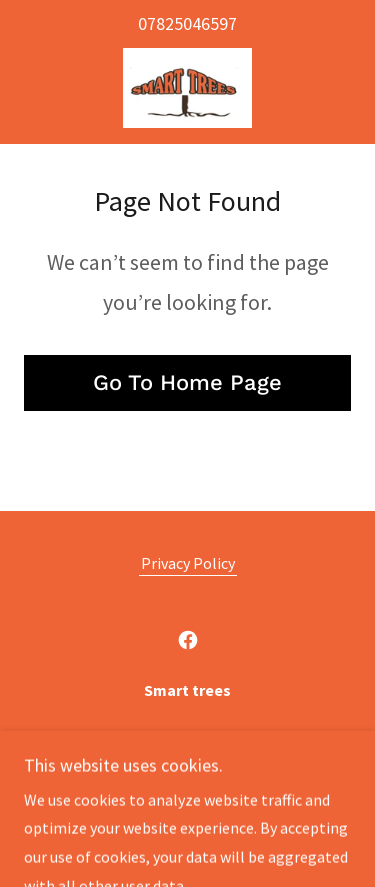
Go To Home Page (187, 382)
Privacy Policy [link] (188, 563)
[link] (187, 88)
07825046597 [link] (187, 23)
